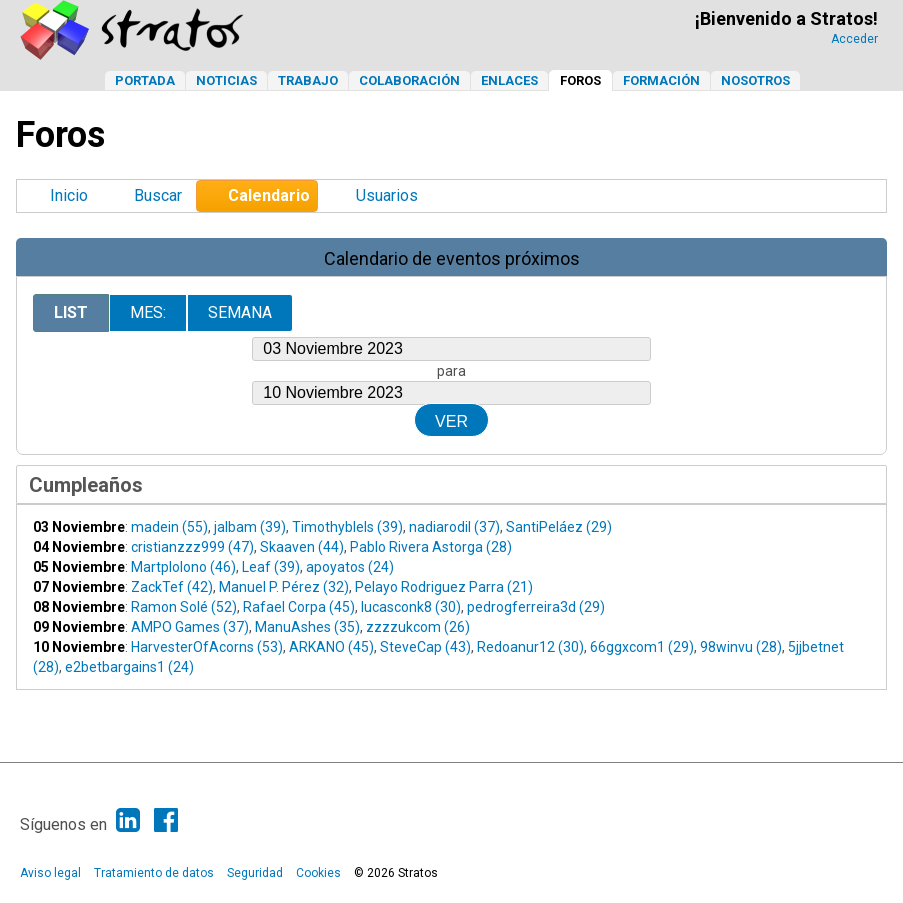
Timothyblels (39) (347, 527)
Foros (580, 80)
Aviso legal (50, 873)
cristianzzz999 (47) (192, 547)
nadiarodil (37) (454, 527)
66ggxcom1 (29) (642, 647)
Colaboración (409, 80)
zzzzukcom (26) (418, 627)
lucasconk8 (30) (411, 607)
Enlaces (509, 80)
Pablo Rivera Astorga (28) (431, 547)
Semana (240, 312)
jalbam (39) (250, 527)
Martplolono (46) (183, 567)
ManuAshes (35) (307, 627)
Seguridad (255, 873)
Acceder (854, 39)
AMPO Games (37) (190, 627)
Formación (661, 80)
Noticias (226, 80)
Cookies (318, 873)
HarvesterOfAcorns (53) (207, 647)
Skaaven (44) (302, 547)
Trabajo (308, 80)
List (71, 312)
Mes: (148, 312)
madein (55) (169, 527)
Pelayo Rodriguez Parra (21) (444, 587)
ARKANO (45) (331, 647)
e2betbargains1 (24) (129, 667)
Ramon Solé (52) (184, 607)
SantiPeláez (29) (559, 527)
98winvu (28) (741, 647)
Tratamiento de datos (154, 873)
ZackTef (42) (172, 587)
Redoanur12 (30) (530, 647)
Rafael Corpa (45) (299, 607)
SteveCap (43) (425, 647)
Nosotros (755, 80)
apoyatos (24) (350, 567)
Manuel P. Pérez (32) (284, 587)
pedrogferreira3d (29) (536, 607)
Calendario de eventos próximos (452, 258)
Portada (145, 80)
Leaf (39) (271, 567)
